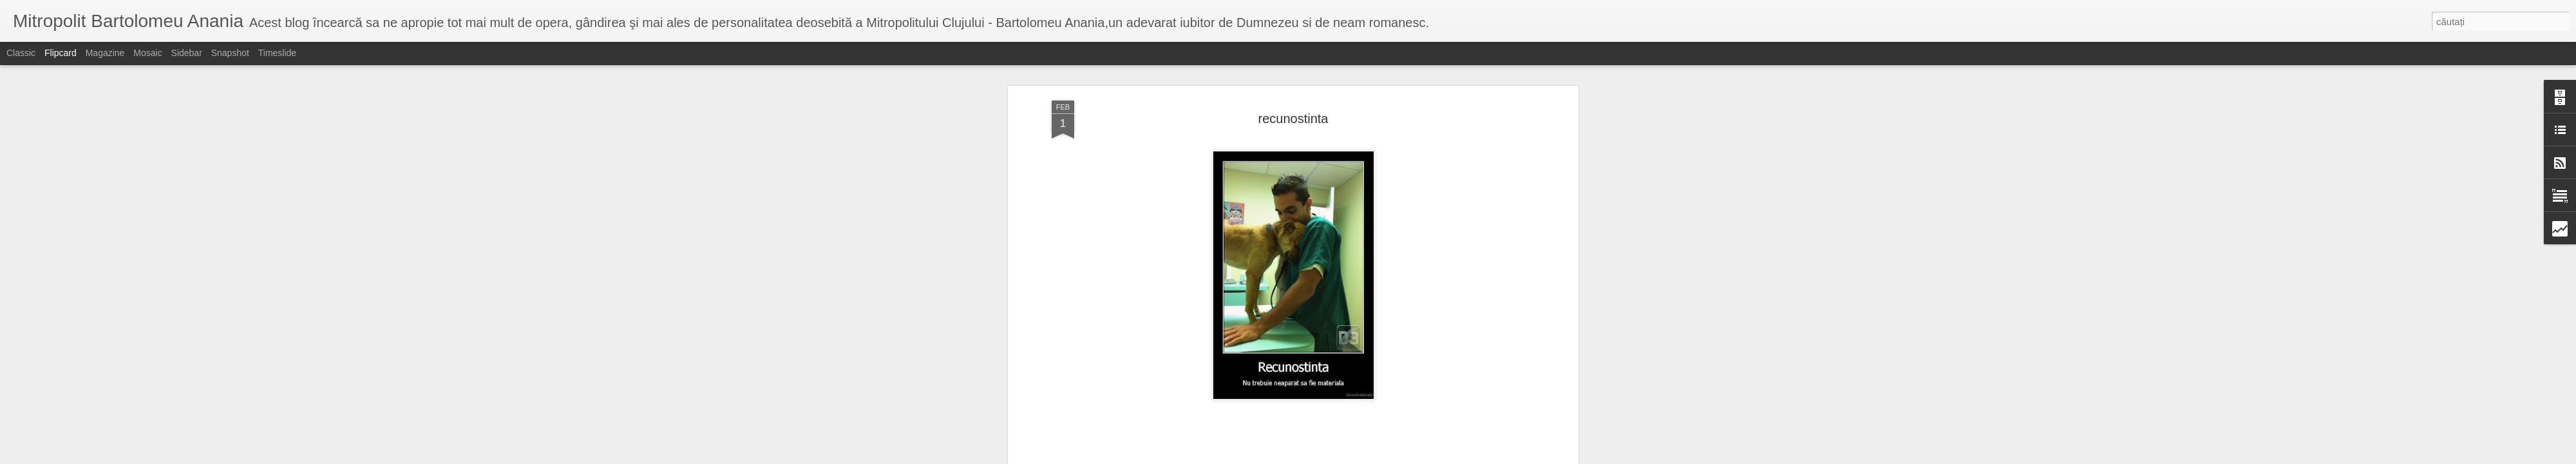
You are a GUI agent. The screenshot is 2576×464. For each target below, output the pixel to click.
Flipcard (60, 53)
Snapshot (230, 53)
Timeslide (277, 53)
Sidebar (186, 53)
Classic (20, 53)
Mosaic (147, 53)
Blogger (1347, 457)
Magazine (105, 53)
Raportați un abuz (1391, 457)
